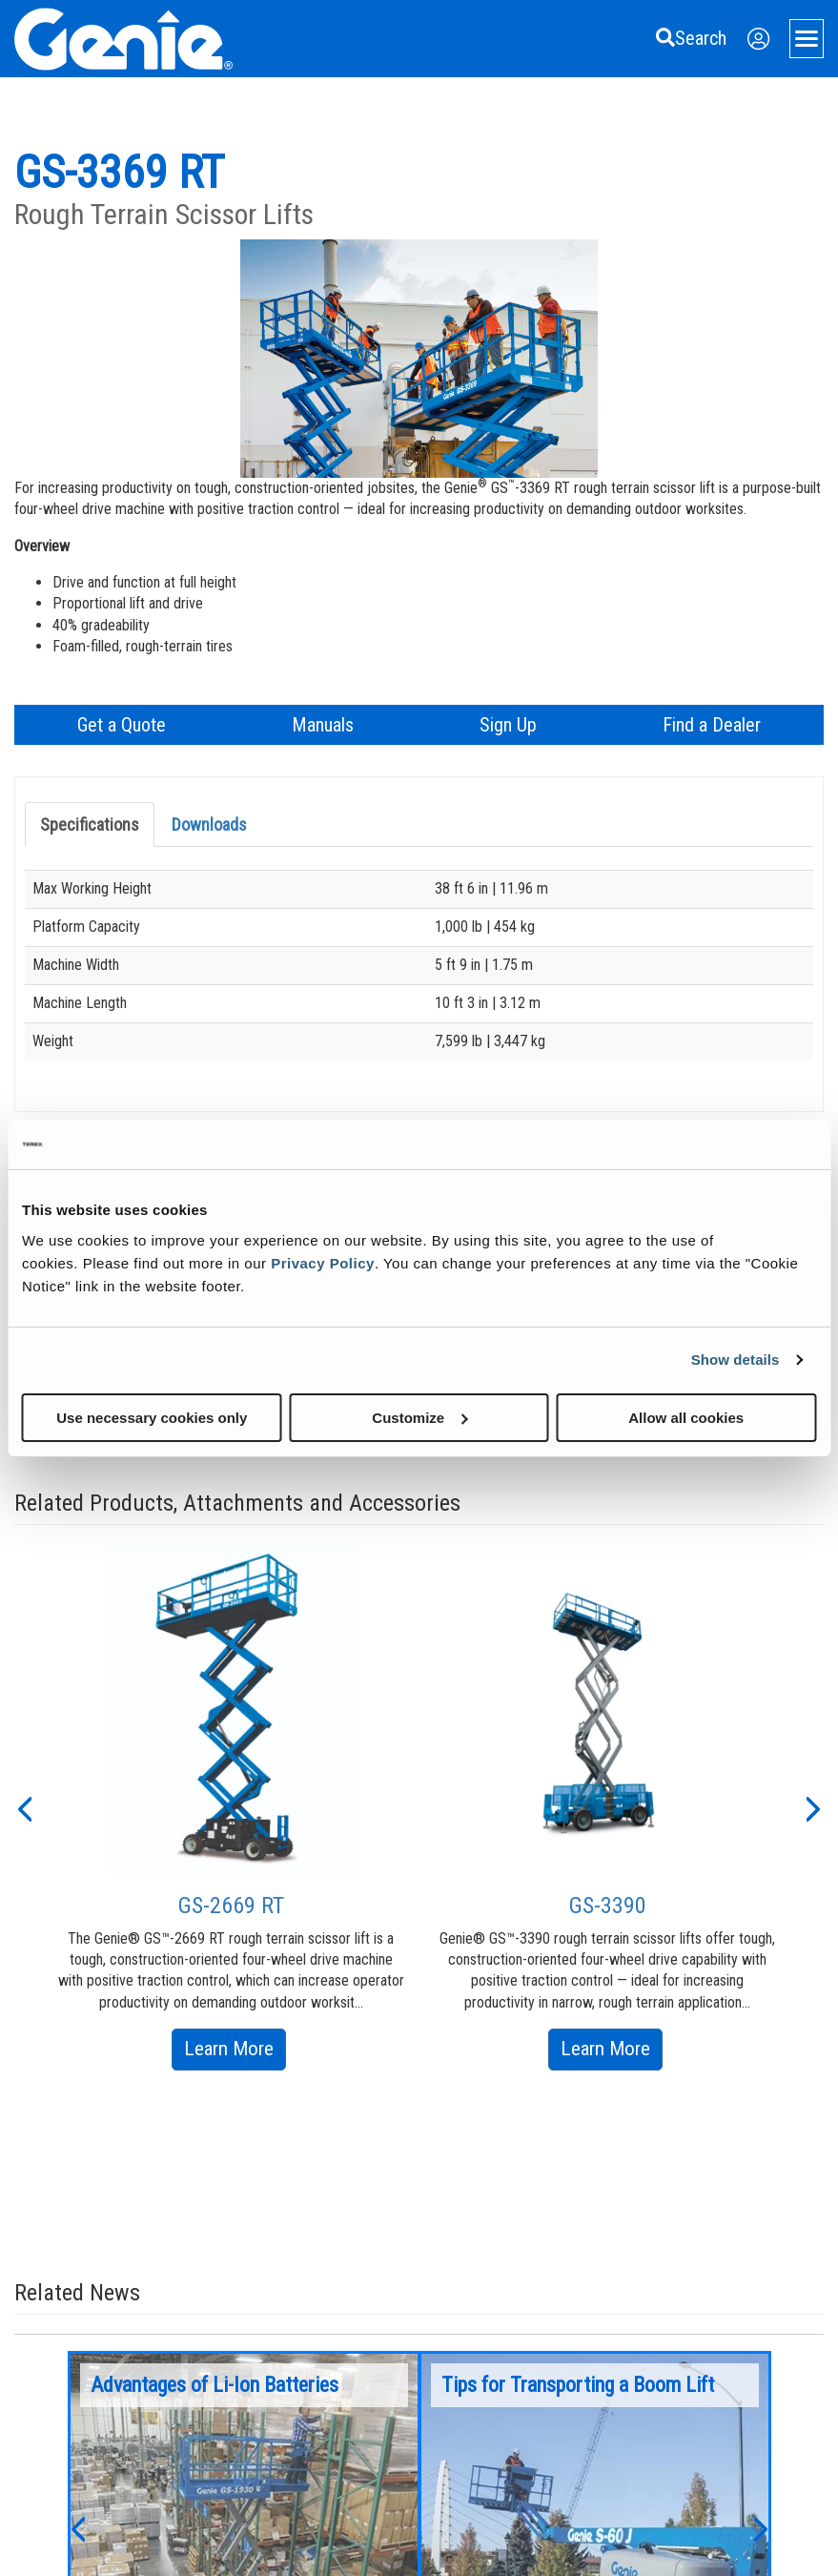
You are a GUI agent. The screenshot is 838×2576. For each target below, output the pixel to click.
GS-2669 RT (231, 1905)
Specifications (89, 824)
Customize (419, 1417)
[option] (231, 1807)
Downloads (209, 824)
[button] (23, 1807)
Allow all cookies (686, 1417)
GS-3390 (607, 1905)
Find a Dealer (712, 724)
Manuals (323, 724)
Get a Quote (121, 724)
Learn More (235, 2052)
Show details (735, 1359)
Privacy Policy (323, 1262)
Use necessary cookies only (151, 1417)
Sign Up (508, 724)
